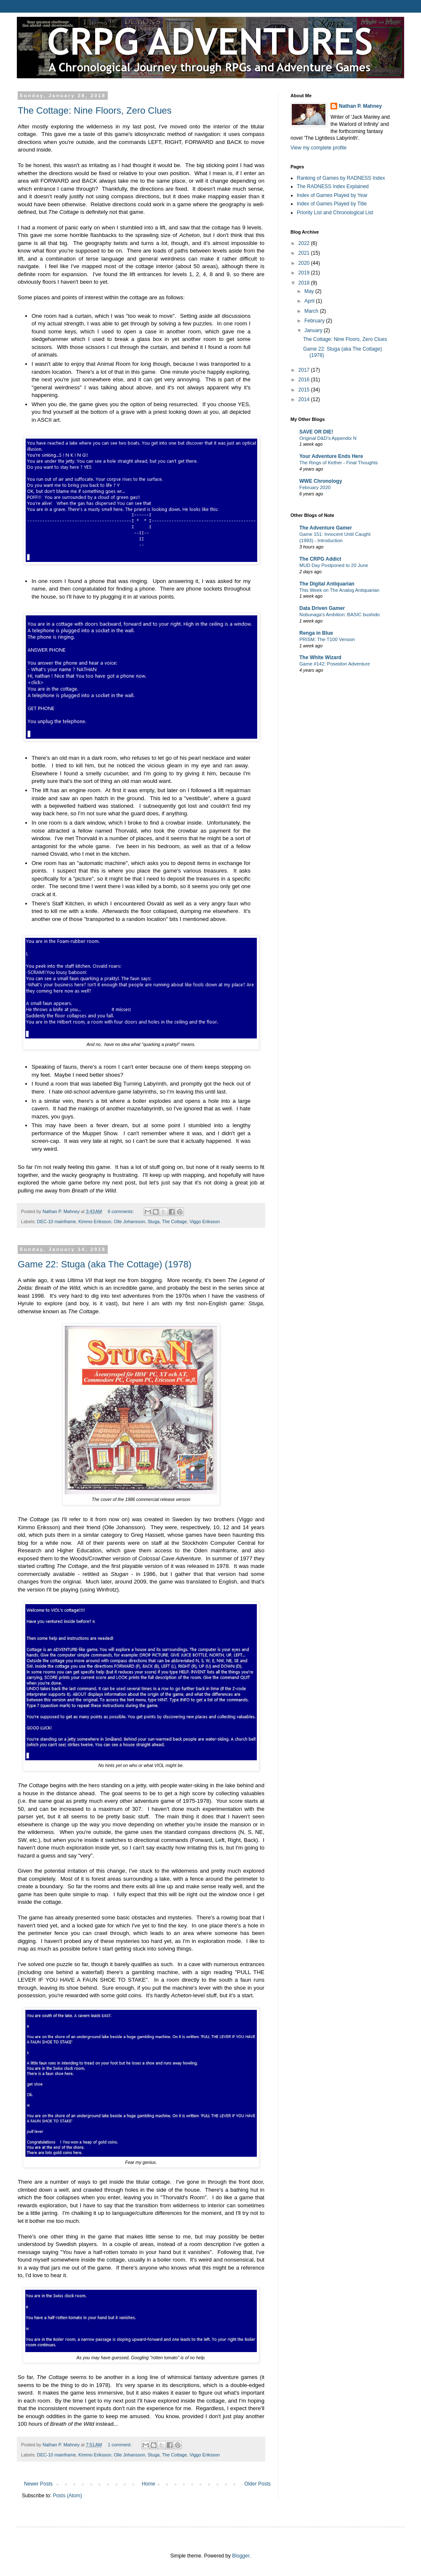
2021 (304, 253)
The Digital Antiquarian (326, 584)
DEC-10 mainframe (56, 1221)
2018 (304, 283)
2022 (304, 243)
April (310, 301)
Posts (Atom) (67, 2496)
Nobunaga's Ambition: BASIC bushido (339, 614)
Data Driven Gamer (322, 608)
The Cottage (174, 1221)
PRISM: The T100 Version (327, 639)
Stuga (154, 1221)
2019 (304, 273)
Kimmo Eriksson (94, 1221)
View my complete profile (318, 148)
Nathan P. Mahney (360, 106)
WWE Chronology (320, 481)
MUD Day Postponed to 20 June (333, 565)
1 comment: (120, 2444)
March (312, 311)
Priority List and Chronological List (335, 213)
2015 (304, 390)
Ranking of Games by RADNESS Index (341, 178)
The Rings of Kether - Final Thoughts (338, 462)
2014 (304, 399)
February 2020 (314, 487)
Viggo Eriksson (204, 1221)
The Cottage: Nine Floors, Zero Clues (95, 110)
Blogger (240, 2556)
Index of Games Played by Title (332, 204)
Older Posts (257, 2484)
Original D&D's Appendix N (328, 438)
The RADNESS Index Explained (333, 186)
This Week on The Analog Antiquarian (339, 590)
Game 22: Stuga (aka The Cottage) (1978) (105, 1264)
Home (148, 2484)
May (309, 291)
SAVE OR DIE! (316, 432)
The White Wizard (320, 657)
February (315, 321)
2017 (304, 370)
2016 (304, 380)
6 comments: (121, 1211)
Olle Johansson (129, 1221)
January (314, 330)
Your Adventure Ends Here (331, 456)
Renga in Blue (316, 633)
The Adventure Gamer (325, 528)
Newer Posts (38, 2484)
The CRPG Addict (320, 559)
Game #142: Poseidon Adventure (334, 663)
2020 (304, 263)
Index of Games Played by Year (332, 195)
